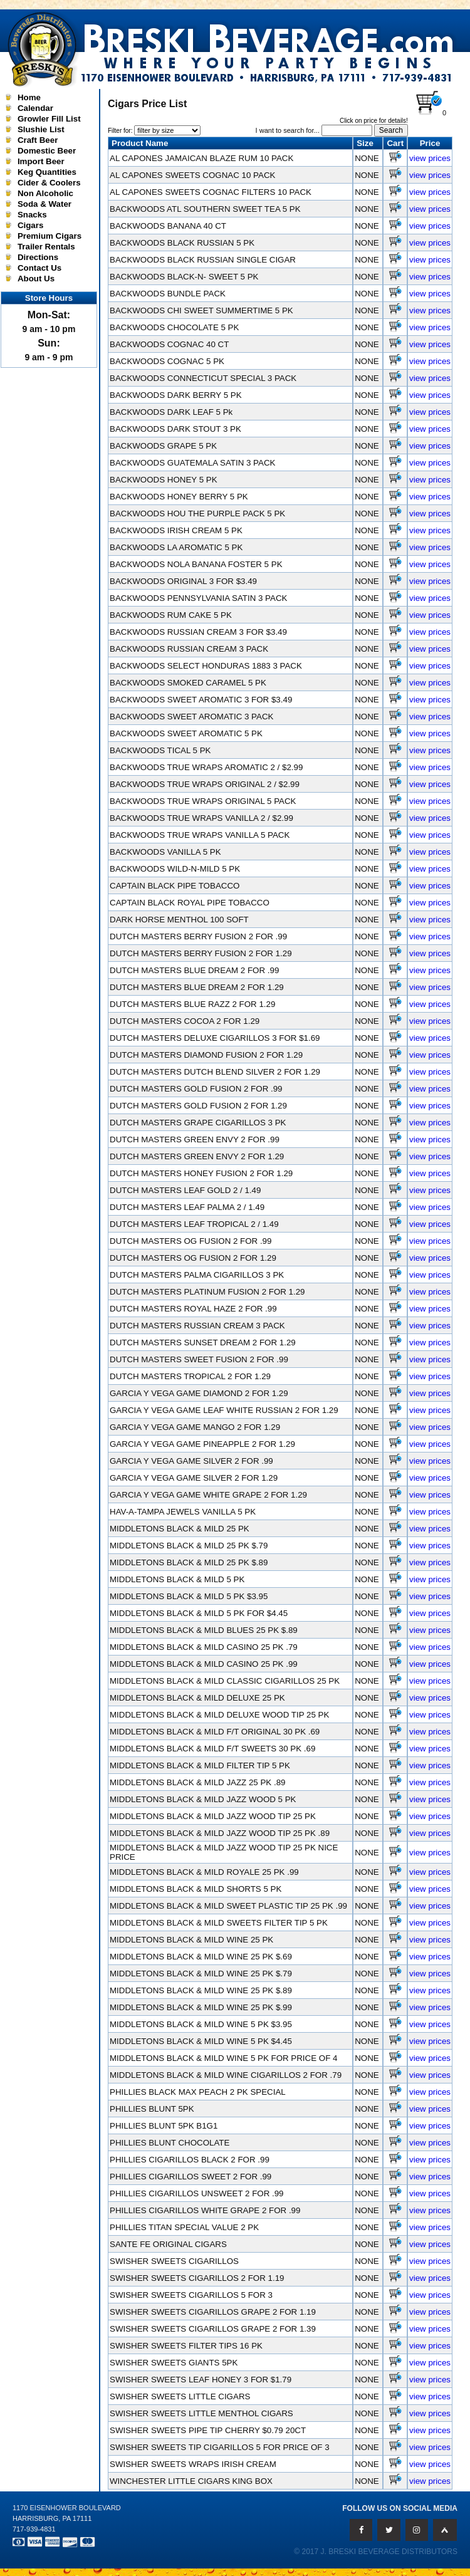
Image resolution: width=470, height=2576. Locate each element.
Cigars (30, 225)
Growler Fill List (49, 118)
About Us (36, 278)
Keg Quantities (47, 172)
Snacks (32, 214)
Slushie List (41, 129)
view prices (430, 158)
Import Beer (41, 161)
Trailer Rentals (46, 246)
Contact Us (39, 268)
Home (29, 97)
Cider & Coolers (49, 182)
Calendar (35, 108)
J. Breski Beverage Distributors (389, 2551)
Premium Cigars (49, 236)
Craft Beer (38, 140)
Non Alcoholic (45, 193)
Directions (38, 257)
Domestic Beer (47, 150)
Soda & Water (44, 204)
